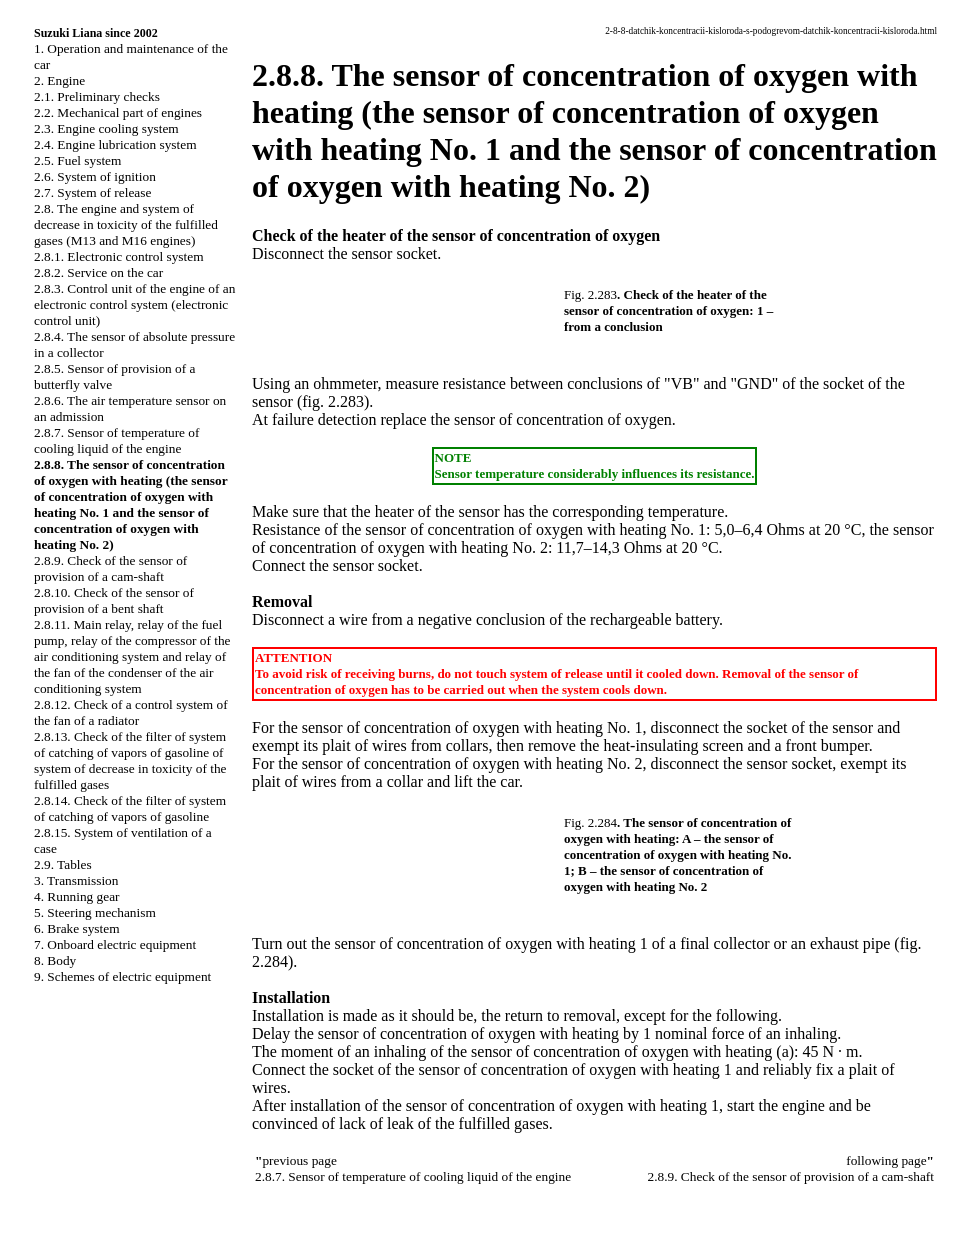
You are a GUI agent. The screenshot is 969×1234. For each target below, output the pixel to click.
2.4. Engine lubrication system (115, 144)
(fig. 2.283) (333, 401)
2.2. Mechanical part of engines (118, 112)
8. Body (55, 960)
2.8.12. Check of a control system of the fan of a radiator (131, 712)
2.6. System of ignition (95, 176)
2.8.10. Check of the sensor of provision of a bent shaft (114, 600)
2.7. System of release (92, 192)
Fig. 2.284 (590, 822)
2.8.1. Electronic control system (119, 256)
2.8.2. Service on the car (98, 272)
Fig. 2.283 (590, 294)
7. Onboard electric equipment (115, 944)
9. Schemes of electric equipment (122, 976)
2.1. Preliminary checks (97, 96)
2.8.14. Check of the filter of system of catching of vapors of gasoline (130, 808)
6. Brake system (77, 928)
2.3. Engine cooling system (106, 128)
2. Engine (59, 80)
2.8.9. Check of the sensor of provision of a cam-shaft (110, 568)
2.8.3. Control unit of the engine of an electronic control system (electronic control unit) (134, 304)
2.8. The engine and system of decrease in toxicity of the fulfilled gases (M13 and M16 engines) (126, 224)
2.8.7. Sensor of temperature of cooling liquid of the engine (116, 440)
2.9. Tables (63, 864)
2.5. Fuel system (77, 160)
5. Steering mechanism (95, 912)
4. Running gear (77, 896)
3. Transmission (76, 880)
